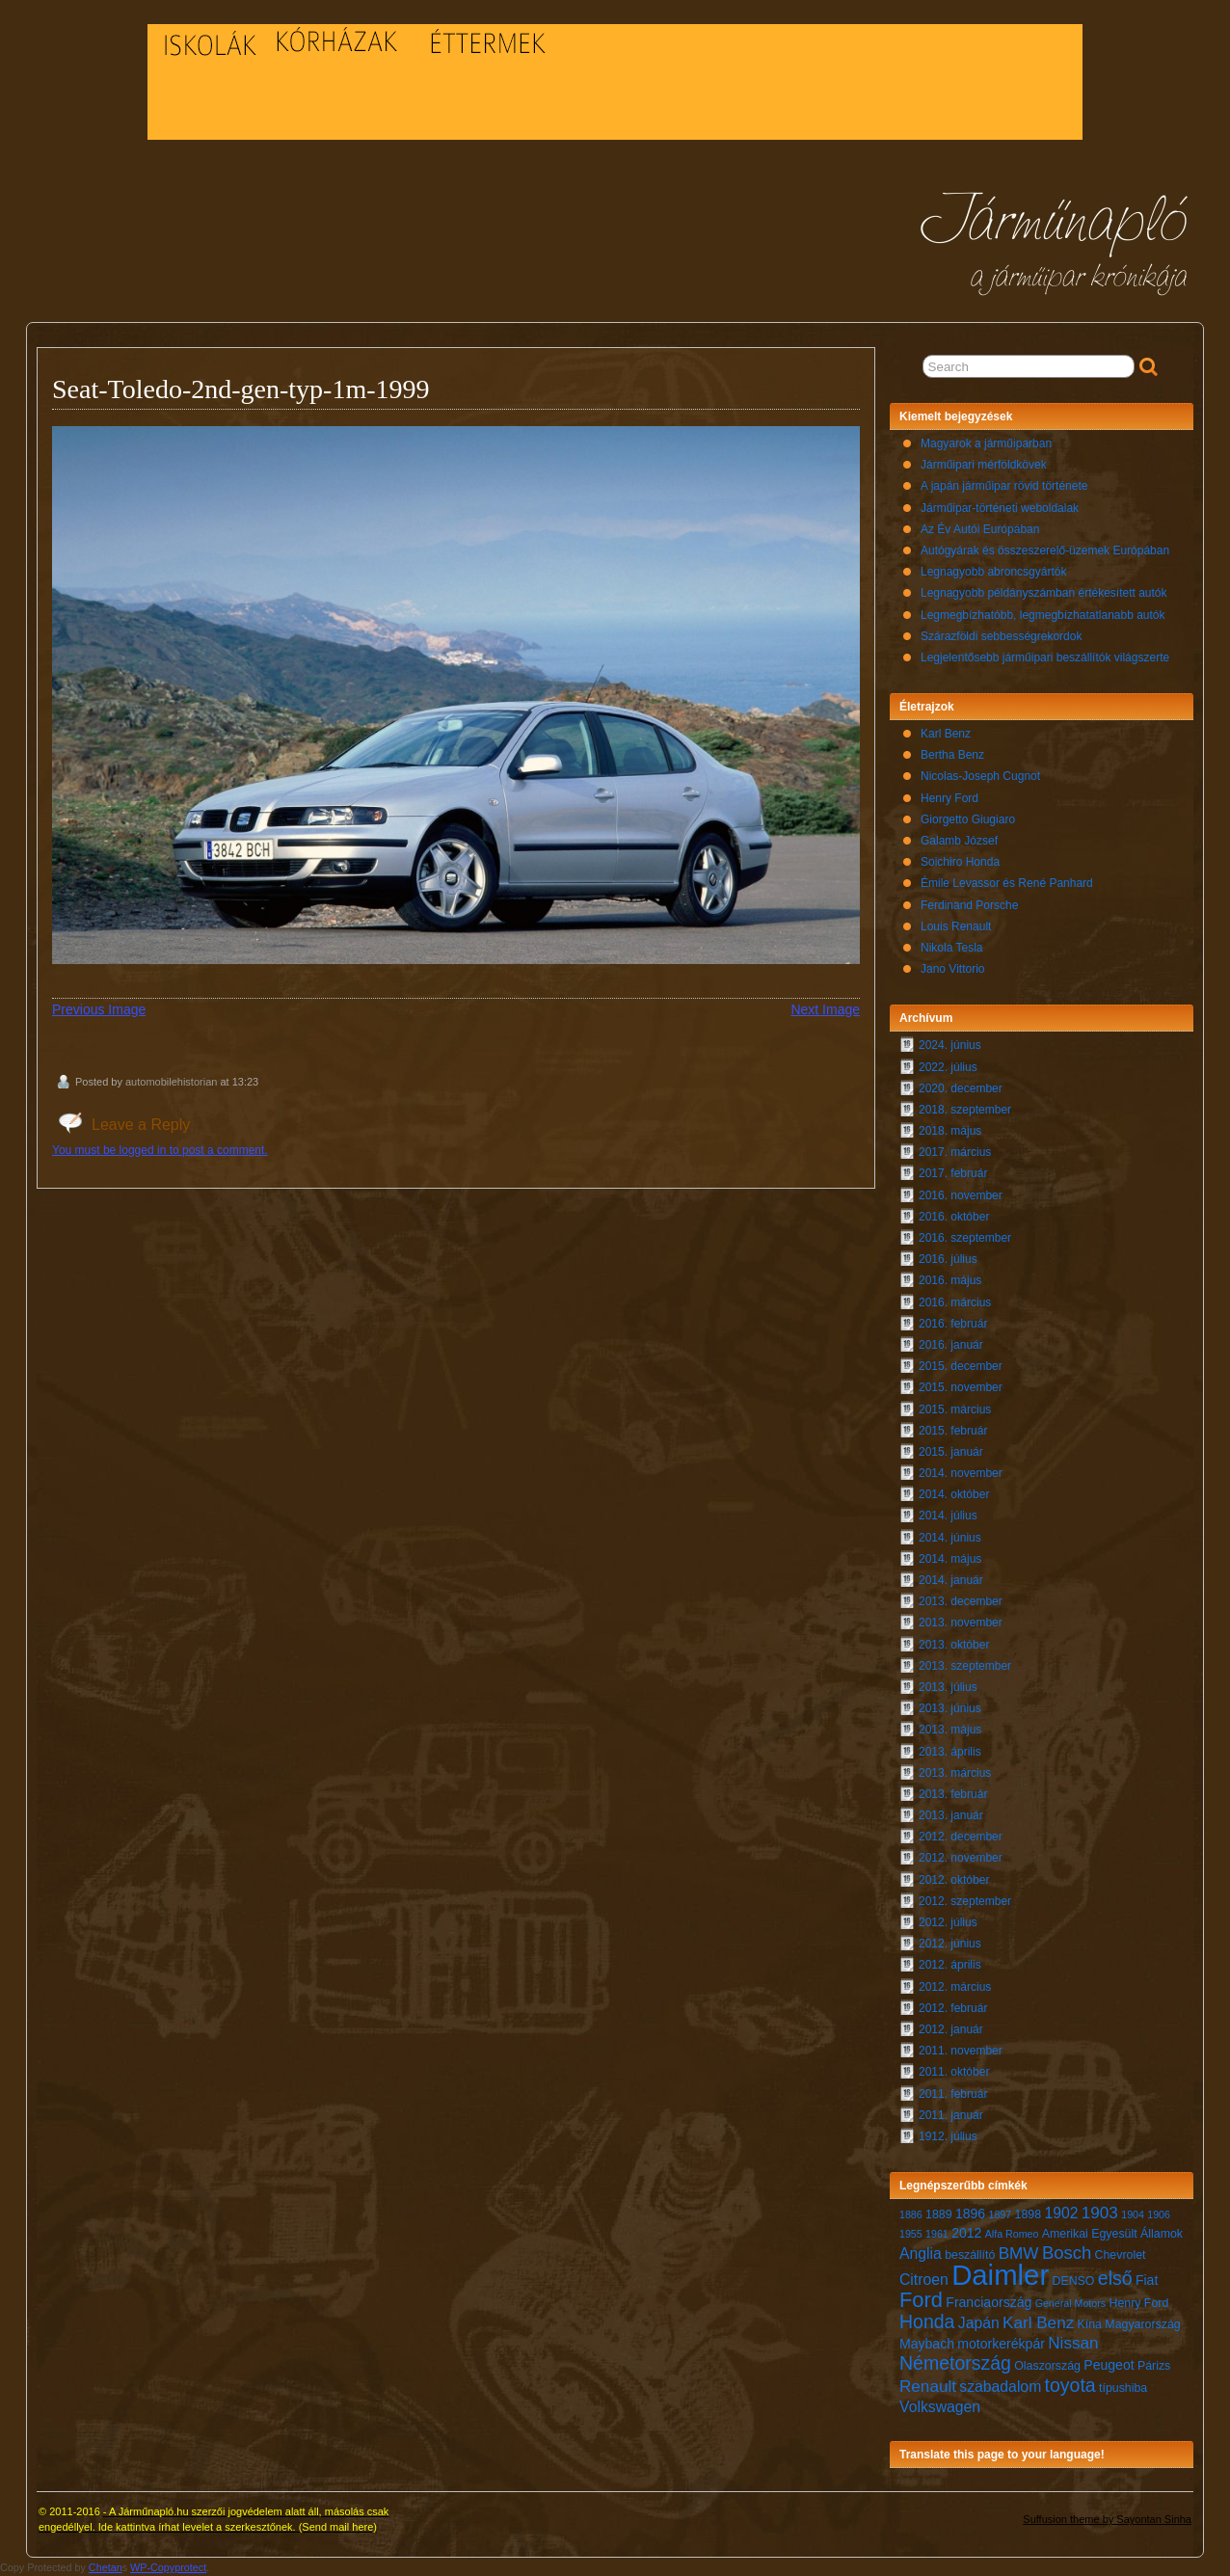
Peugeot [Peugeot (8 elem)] (1108, 2365)
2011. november (961, 2050)
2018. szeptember (965, 1109)
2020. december (961, 1088)
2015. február (953, 1430)
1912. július (948, 2136)
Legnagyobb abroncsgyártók (993, 571)
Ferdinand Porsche (969, 905)
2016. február (953, 1323)
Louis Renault (956, 926)
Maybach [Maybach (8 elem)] (926, 2343)
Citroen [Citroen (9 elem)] (924, 2279)
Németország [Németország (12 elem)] (955, 2363)
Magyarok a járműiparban (986, 443)
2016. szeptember (965, 1238)
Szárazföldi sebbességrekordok (1001, 636)
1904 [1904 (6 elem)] (1132, 2214)
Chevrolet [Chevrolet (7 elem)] (1120, 2255)
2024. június (950, 1045)
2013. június (950, 1708)
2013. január (951, 1815)
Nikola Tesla (951, 947)
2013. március (955, 1773)
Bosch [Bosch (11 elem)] (1066, 2252)
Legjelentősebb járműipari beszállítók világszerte (1045, 657)
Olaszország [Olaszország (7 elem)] (1047, 2366)
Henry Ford (949, 798)
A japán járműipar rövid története (1004, 486)
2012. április (950, 1965)
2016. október (954, 1216)
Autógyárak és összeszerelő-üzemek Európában (1045, 550)
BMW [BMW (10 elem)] (1019, 2253)
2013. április (950, 1751)
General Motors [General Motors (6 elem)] (1070, 2303)
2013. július (948, 1687)
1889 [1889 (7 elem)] (938, 2214)
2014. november (961, 1473)
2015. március (955, 1409)
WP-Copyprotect (168, 2567)
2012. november (961, 1858)
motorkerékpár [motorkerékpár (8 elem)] (1001, 2343)
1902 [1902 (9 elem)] (1061, 2213)
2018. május (950, 1131)
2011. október (954, 2072)
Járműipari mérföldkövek (984, 464)
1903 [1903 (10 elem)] (1100, 2213)
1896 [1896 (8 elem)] (970, 2213)
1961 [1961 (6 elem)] (937, 2234)
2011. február (953, 2094)
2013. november (961, 1622)
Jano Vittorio (953, 969)
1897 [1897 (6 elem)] (1000, 2214)
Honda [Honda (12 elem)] (926, 2321)
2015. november (961, 1387)
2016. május (950, 1280)
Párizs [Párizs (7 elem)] (1153, 2366)
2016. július (948, 1259)
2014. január (951, 1580)
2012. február (953, 2008)
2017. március (955, 1152)
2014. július (948, 1515)
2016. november (961, 1195)
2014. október (954, 1494)
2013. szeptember (965, 1666)
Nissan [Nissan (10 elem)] (1073, 2343)
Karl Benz (946, 733)
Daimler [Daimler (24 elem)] (1000, 2275)
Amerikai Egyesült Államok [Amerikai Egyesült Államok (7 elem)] (1112, 2234)
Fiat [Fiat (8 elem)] (1147, 2280)
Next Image (825, 1009)
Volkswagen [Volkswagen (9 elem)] (939, 2407)
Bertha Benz (952, 755)
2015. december (961, 1366)
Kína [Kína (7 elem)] (1090, 2324)
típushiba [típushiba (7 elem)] (1123, 2388)
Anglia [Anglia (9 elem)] (920, 2253)
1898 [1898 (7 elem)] (1028, 2214)
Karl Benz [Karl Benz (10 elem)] (1038, 2323)
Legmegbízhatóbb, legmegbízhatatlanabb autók (1043, 615)
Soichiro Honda (960, 862)
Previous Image (99, 1009)
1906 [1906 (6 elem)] (1158, 2214)
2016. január (951, 1345)
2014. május (950, 1559)
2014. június (950, 1537)
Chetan (105, 2567)
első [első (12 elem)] (1115, 2278)
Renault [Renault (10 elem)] (927, 2386)
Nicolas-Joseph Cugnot (980, 776)
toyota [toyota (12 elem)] (1070, 2385)
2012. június (950, 1943)
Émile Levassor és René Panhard (1007, 883)
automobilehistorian (171, 1081)
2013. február (953, 1794)
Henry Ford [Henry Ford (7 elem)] (1138, 2303)
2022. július (948, 1067)
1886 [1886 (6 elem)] (910, 2214)
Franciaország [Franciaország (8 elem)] (988, 2302)
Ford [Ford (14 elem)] (921, 2300)
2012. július (948, 1922)
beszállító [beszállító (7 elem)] (970, 2255)
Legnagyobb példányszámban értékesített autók (1044, 593)
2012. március (955, 1987)
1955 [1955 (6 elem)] (910, 2234)
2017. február (953, 1173)
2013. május (950, 1729)
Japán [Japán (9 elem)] (979, 2323)
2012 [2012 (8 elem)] (966, 2233)
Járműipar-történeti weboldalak (1000, 508)
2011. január (951, 2115)
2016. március (955, 1302)
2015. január (951, 1452)
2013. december (961, 1601)
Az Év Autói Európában (980, 529)
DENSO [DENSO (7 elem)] (1074, 2281)
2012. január (951, 2029)
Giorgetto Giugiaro (968, 819)
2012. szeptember (965, 1901)
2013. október (954, 1644)
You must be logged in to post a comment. (160, 1150)
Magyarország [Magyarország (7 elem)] (1142, 2324)
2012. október (954, 1880)
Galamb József (959, 840)
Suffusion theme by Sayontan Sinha (1107, 2519)
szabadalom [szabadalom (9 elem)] (1000, 2386)
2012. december (961, 1836)
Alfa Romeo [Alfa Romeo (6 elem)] (1012, 2234)
